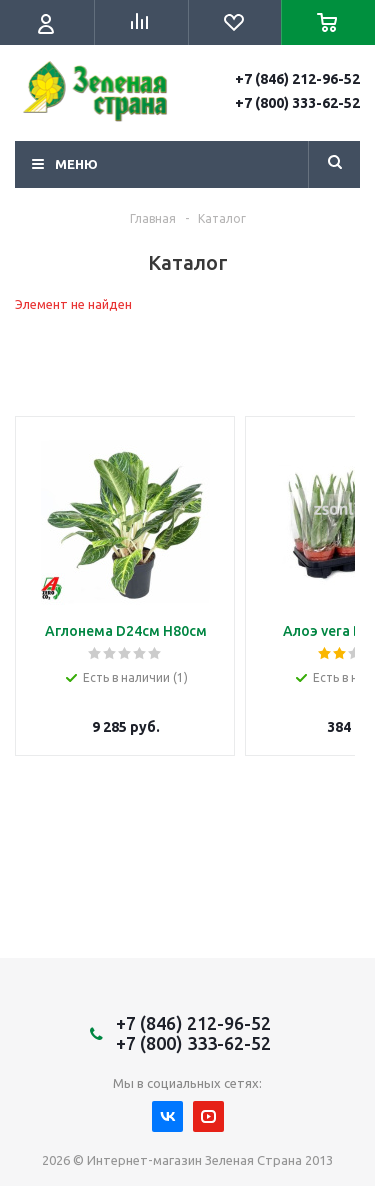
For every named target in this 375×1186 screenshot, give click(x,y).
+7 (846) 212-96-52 (297, 79)
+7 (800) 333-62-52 (297, 103)
